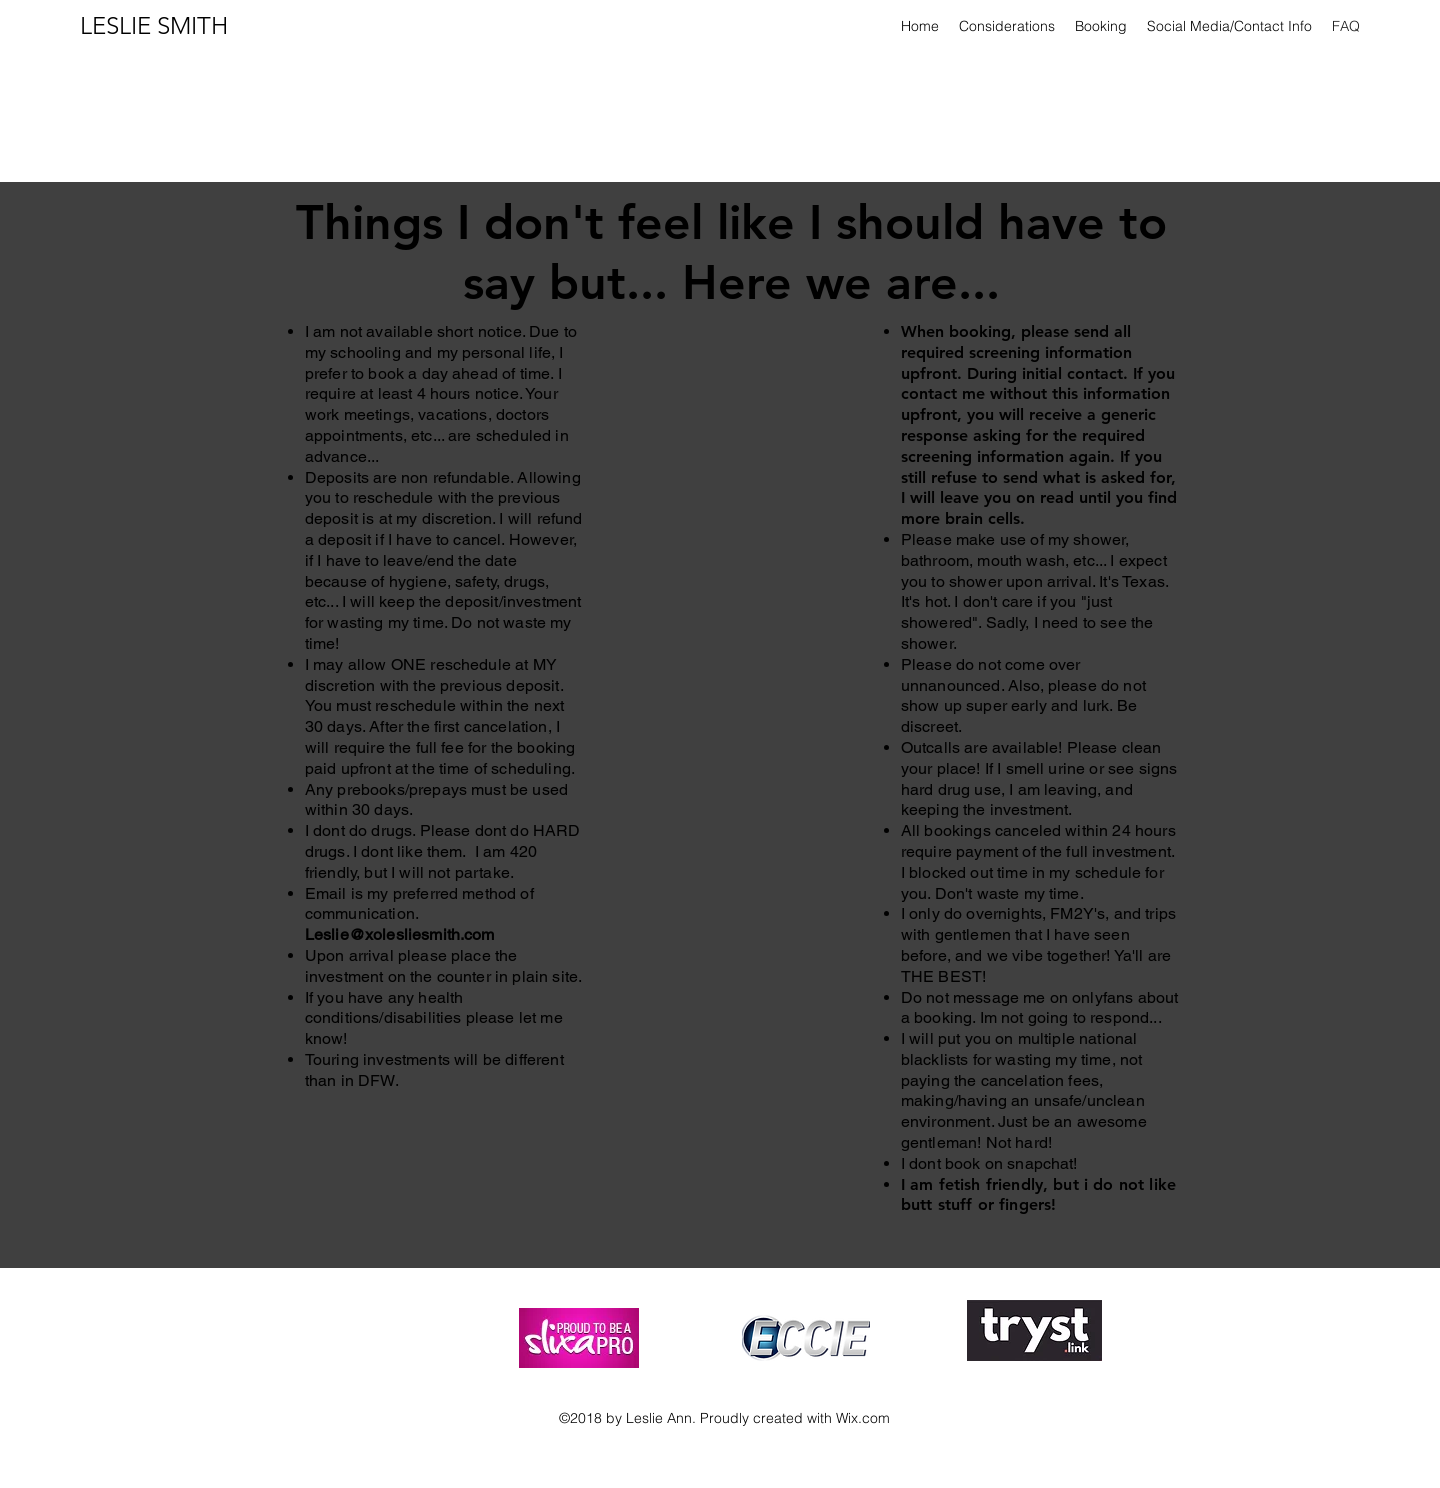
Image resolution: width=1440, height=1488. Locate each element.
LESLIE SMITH (154, 25)
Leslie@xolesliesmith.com (400, 934)
